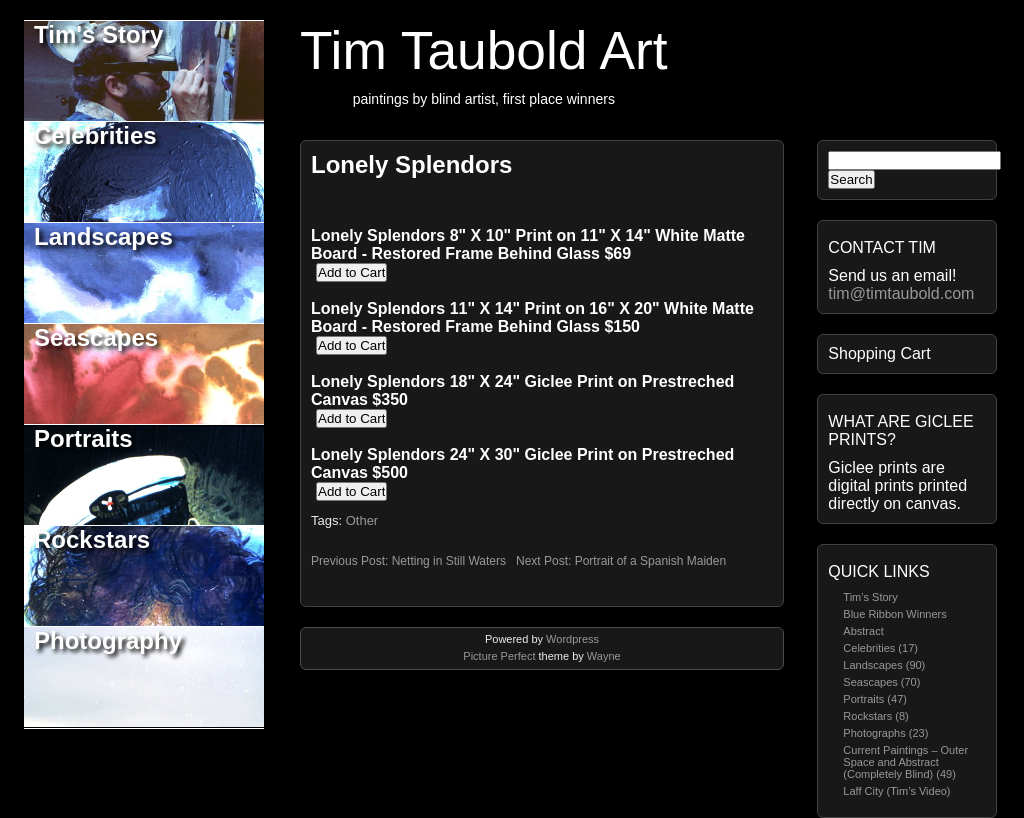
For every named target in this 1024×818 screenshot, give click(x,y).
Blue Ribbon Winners (894, 614)
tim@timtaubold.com (901, 293)
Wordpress (572, 639)
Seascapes (96, 337)
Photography (108, 640)
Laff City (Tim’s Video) (896, 791)
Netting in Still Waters (449, 561)
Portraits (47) (875, 699)
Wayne (604, 656)
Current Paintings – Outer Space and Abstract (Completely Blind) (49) (905, 762)
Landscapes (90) (884, 665)
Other (362, 520)
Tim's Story (98, 34)
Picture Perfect (499, 656)
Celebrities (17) (880, 648)
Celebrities (95, 135)
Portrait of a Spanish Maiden (650, 561)
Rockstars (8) (875, 716)
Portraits (83, 438)
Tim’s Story (870, 597)
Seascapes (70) (881, 682)
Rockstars (92, 539)
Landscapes (103, 236)
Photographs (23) (885, 733)
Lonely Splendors (411, 164)
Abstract (863, 631)
